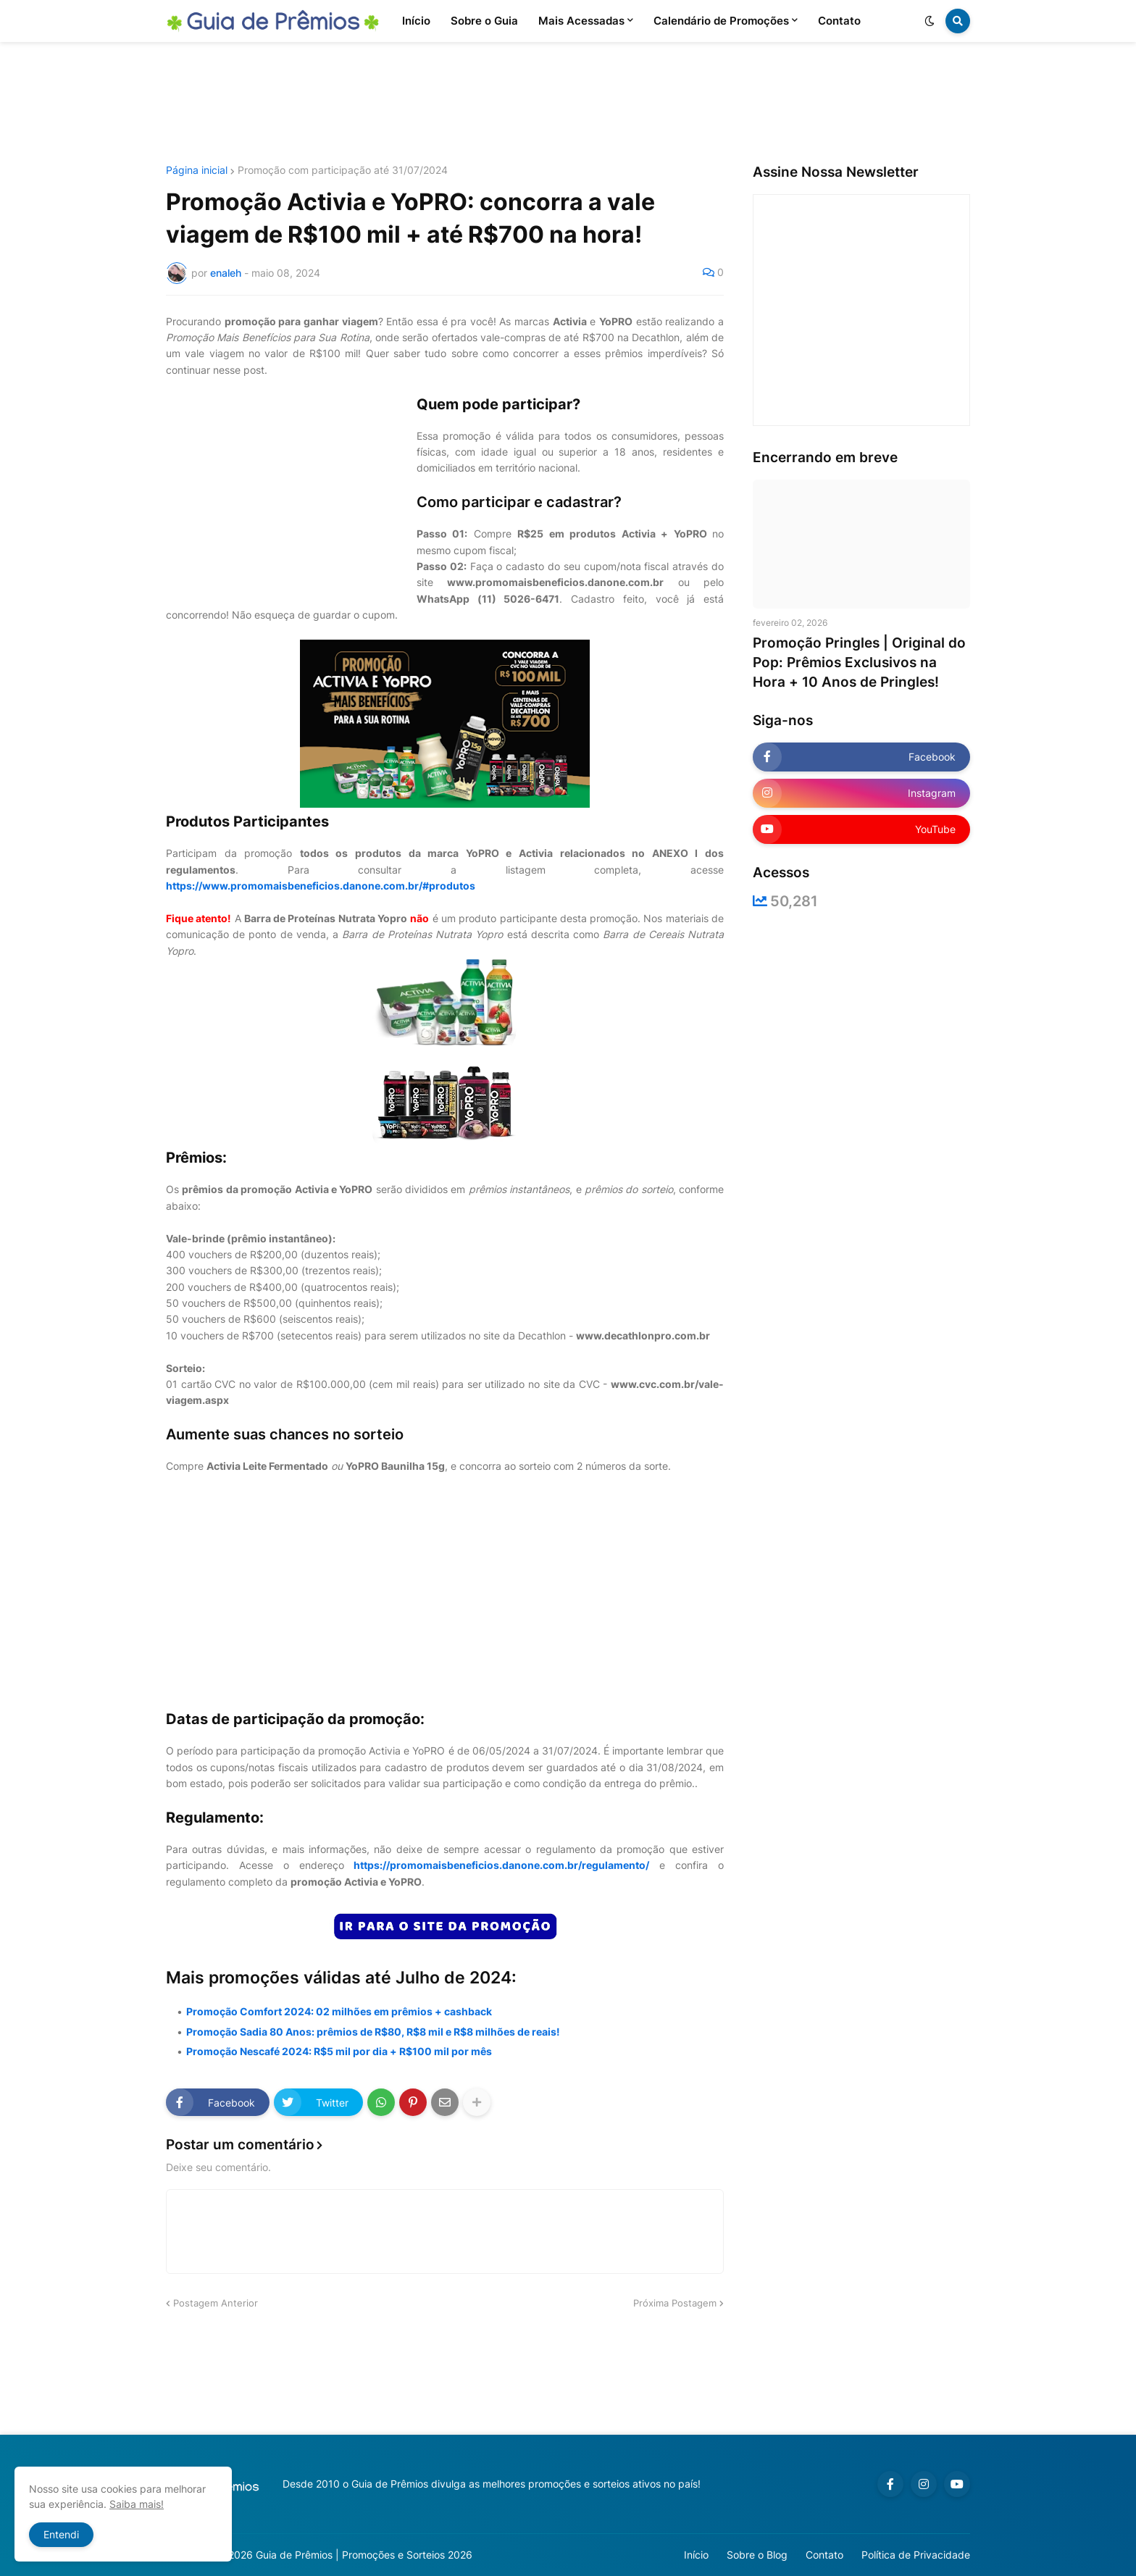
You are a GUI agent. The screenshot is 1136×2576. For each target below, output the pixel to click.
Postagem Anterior (215, 2303)
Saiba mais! (136, 2504)
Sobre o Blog (757, 2554)
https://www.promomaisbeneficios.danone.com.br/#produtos (320, 885)
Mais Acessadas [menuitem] (581, 21)
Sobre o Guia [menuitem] (484, 21)
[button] (929, 21)
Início (696, 2554)
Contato (824, 2554)
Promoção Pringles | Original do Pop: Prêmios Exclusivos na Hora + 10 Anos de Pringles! (859, 662)
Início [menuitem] (416, 21)
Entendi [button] (61, 2534)
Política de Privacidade (915, 2554)
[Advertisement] (568, 103)
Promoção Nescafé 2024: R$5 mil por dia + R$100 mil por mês (339, 2051)
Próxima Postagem (675, 2303)
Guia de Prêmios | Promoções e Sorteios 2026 (364, 2554)
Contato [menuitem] (839, 21)
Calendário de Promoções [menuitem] (721, 21)
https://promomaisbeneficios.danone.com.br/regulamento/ (501, 1865)
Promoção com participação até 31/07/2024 (343, 170)
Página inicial (196, 170)
